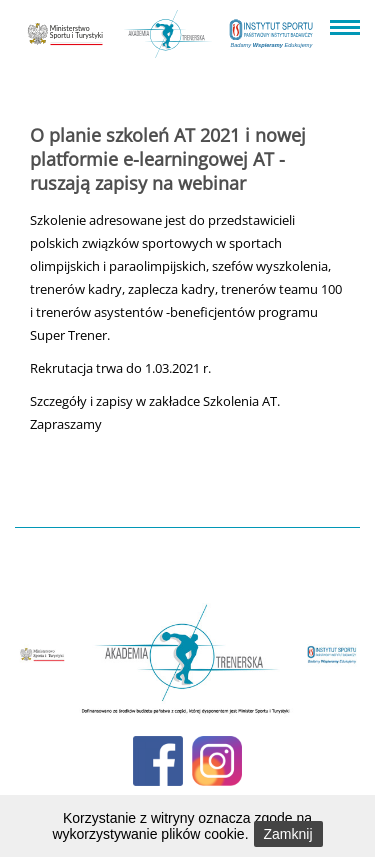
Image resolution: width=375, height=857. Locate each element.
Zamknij (288, 834)
